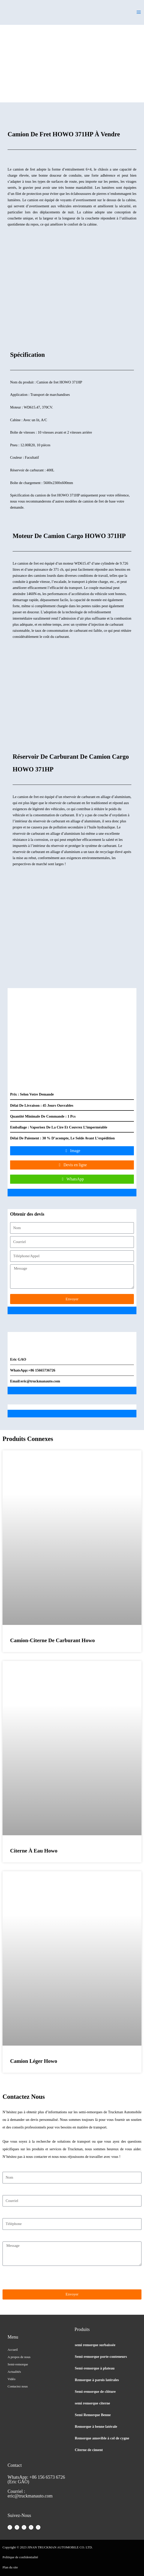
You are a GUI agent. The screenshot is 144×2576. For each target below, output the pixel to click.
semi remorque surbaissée (95, 2345)
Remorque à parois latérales (97, 2380)
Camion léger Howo (33, 2061)
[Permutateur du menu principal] (138, 12)
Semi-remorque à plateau (94, 2368)
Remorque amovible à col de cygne (102, 2438)
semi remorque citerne (92, 2403)
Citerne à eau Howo (33, 1851)
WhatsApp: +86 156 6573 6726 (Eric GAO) (36, 2479)
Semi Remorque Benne (93, 2415)
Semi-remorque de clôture (95, 2391)
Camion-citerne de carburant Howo (52, 1640)
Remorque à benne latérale (96, 2426)
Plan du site (10, 2567)
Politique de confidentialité (20, 2557)
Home (51, 71)
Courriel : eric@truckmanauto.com (30, 2493)
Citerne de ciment (89, 2450)
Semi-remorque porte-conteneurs (101, 2357)
